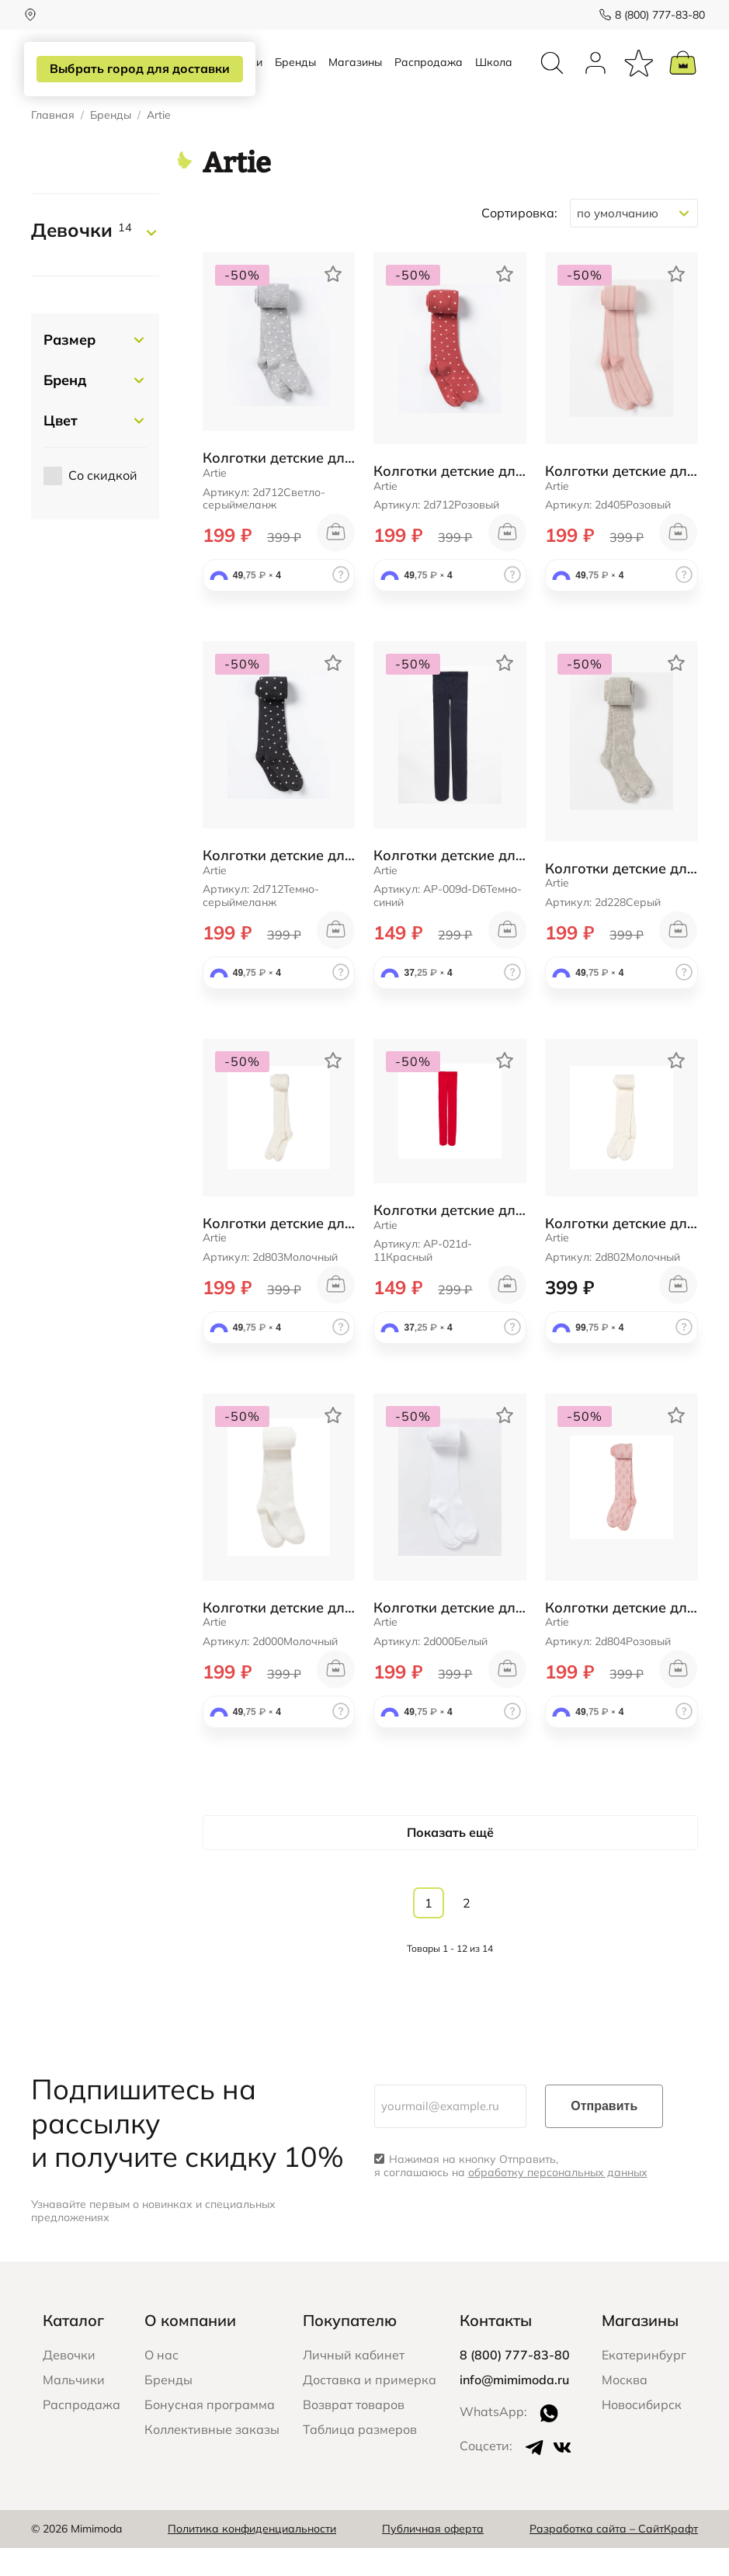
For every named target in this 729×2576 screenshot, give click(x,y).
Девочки (81, 259)
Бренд (64, 409)
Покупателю (350, 2348)
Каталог (73, 2348)
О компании (190, 2348)
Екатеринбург (644, 2382)
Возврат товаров (353, 2432)
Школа (493, 76)
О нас (161, 2382)
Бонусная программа (209, 2432)
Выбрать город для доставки (137, 69)
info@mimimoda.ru (514, 2407)
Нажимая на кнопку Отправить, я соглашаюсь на (510, 2195)
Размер (69, 368)
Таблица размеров (360, 2457)
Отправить (604, 2134)
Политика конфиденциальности (252, 2557)
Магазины (355, 76)
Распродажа (428, 76)
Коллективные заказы (211, 2457)
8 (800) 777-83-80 (653, 15)
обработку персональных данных (557, 2201)
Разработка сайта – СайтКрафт (613, 2557)
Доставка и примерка (369, 2407)
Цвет (60, 449)
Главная (53, 144)
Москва (624, 2407)
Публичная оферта (433, 2557)
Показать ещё (450, 1860)
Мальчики (74, 2407)
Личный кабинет (353, 2382)
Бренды (295, 76)
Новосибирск (642, 2432)
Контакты (496, 2348)
